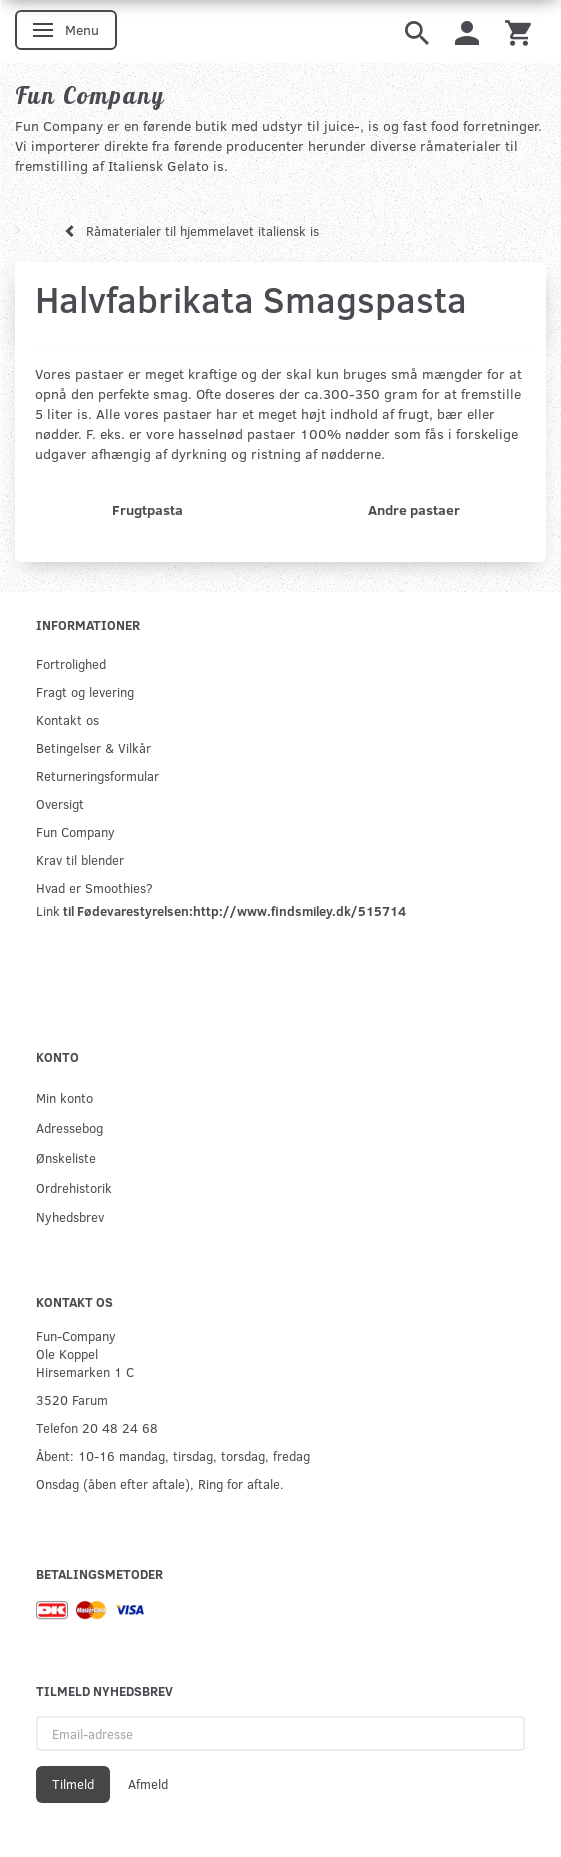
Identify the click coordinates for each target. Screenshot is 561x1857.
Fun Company (75, 831)
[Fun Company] (90, 95)
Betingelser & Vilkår (93, 747)
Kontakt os (67, 719)
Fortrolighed (71, 663)
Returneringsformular (97, 775)
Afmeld (148, 1784)
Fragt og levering (85, 691)
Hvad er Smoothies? (94, 887)
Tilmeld (73, 1784)
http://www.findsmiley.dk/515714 (299, 910)
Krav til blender (80, 859)
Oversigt (60, 803)
